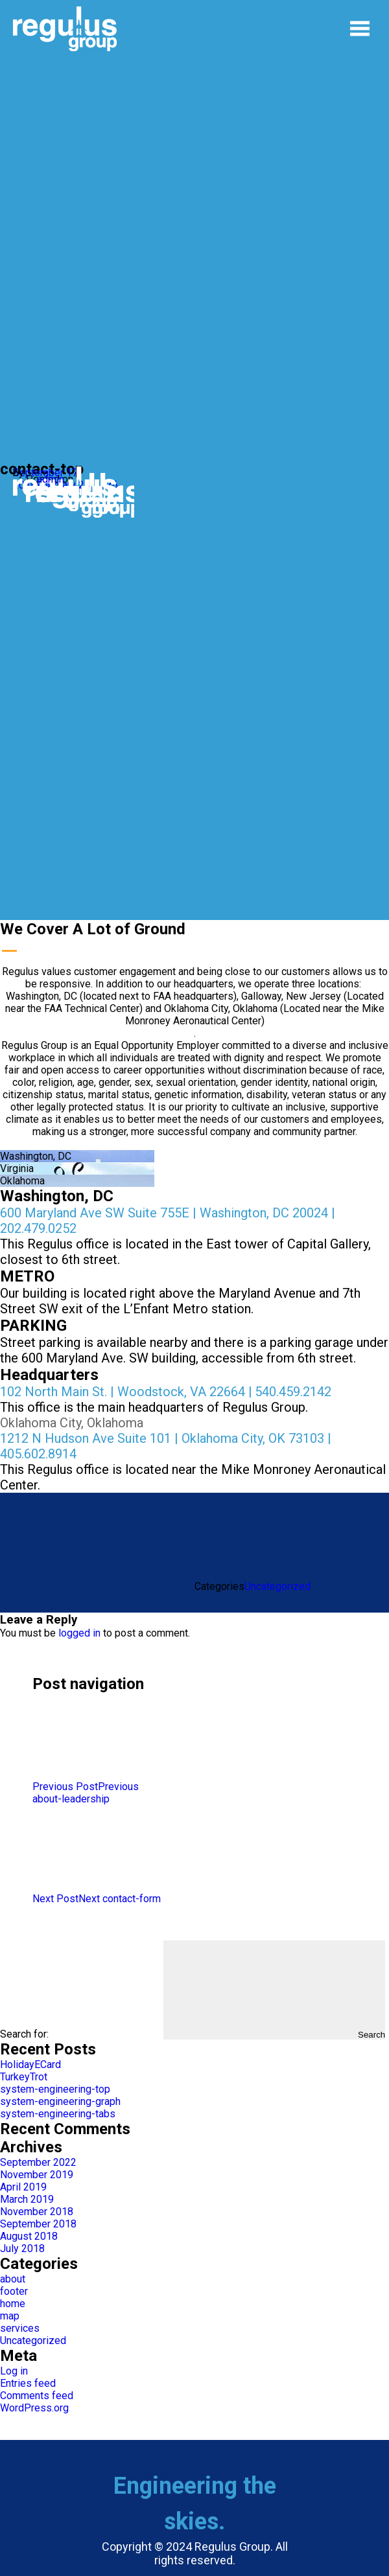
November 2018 (36, 2211)
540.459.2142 (293, 1391)
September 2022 (38, 2162)
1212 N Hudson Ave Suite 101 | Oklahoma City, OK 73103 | (165, 1438)
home (12, 2303)
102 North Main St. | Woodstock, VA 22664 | (126, 1391)
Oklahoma (22, 1181)
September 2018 (38, 2224)
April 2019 (23, 2187)
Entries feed (28, 2383)
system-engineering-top (55, 2089)
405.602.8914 (38, 1454)
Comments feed (36, 2395)
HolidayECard (30, 2064)
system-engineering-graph (60, 2101)
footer (14, 2291)
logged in (79, 1633)
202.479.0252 (38, 1228)
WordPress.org (34, 2408)
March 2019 (27, 2199)
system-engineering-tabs (57, 2114)
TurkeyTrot (23, 2077)
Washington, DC (35, 1156)
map (9, 2316)
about (12, 2279)
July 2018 (22, 2248)
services (20, 2328)
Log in (14, 2371)
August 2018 (29, 2236)
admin (50, 479)
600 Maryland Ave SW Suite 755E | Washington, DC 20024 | (167, 1213)
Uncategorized (277, 1586)
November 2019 (36, 2174)
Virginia (17, 1168)
